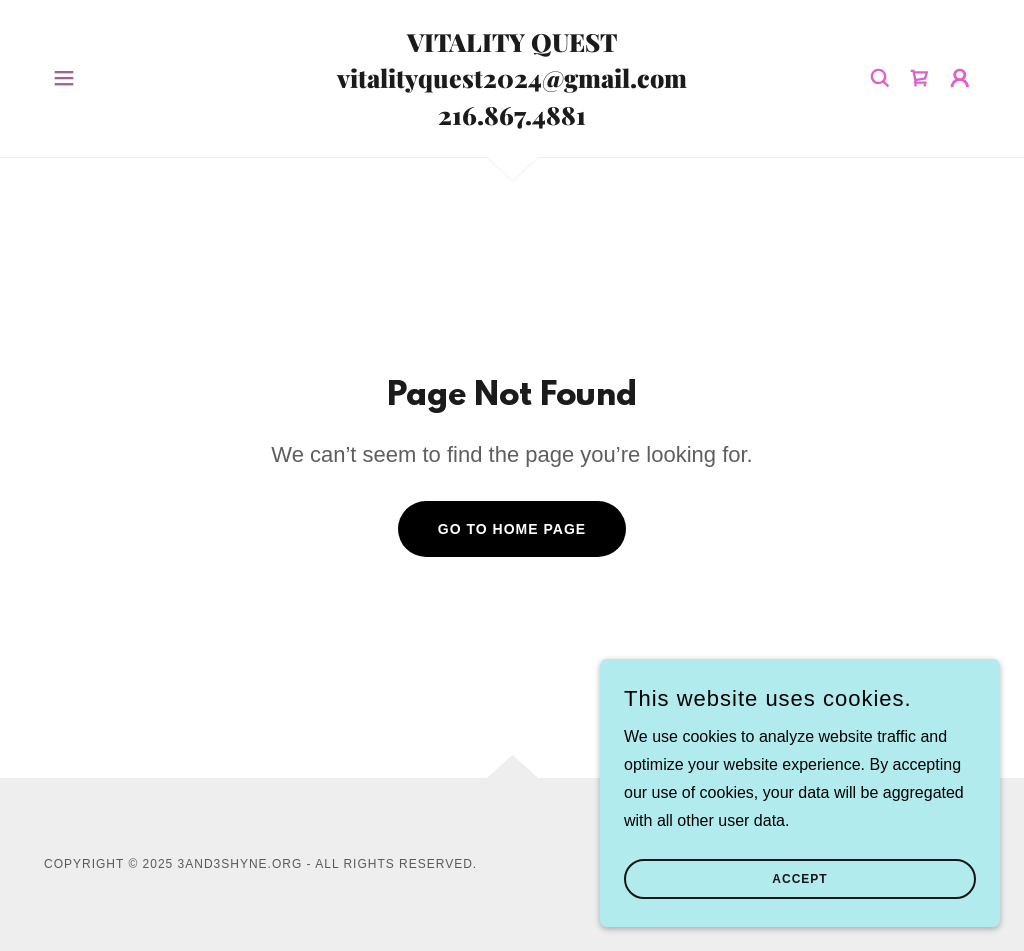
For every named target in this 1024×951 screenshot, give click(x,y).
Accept (799, 879)
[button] (64, 78)
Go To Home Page (512, 529)
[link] (512, 119)
